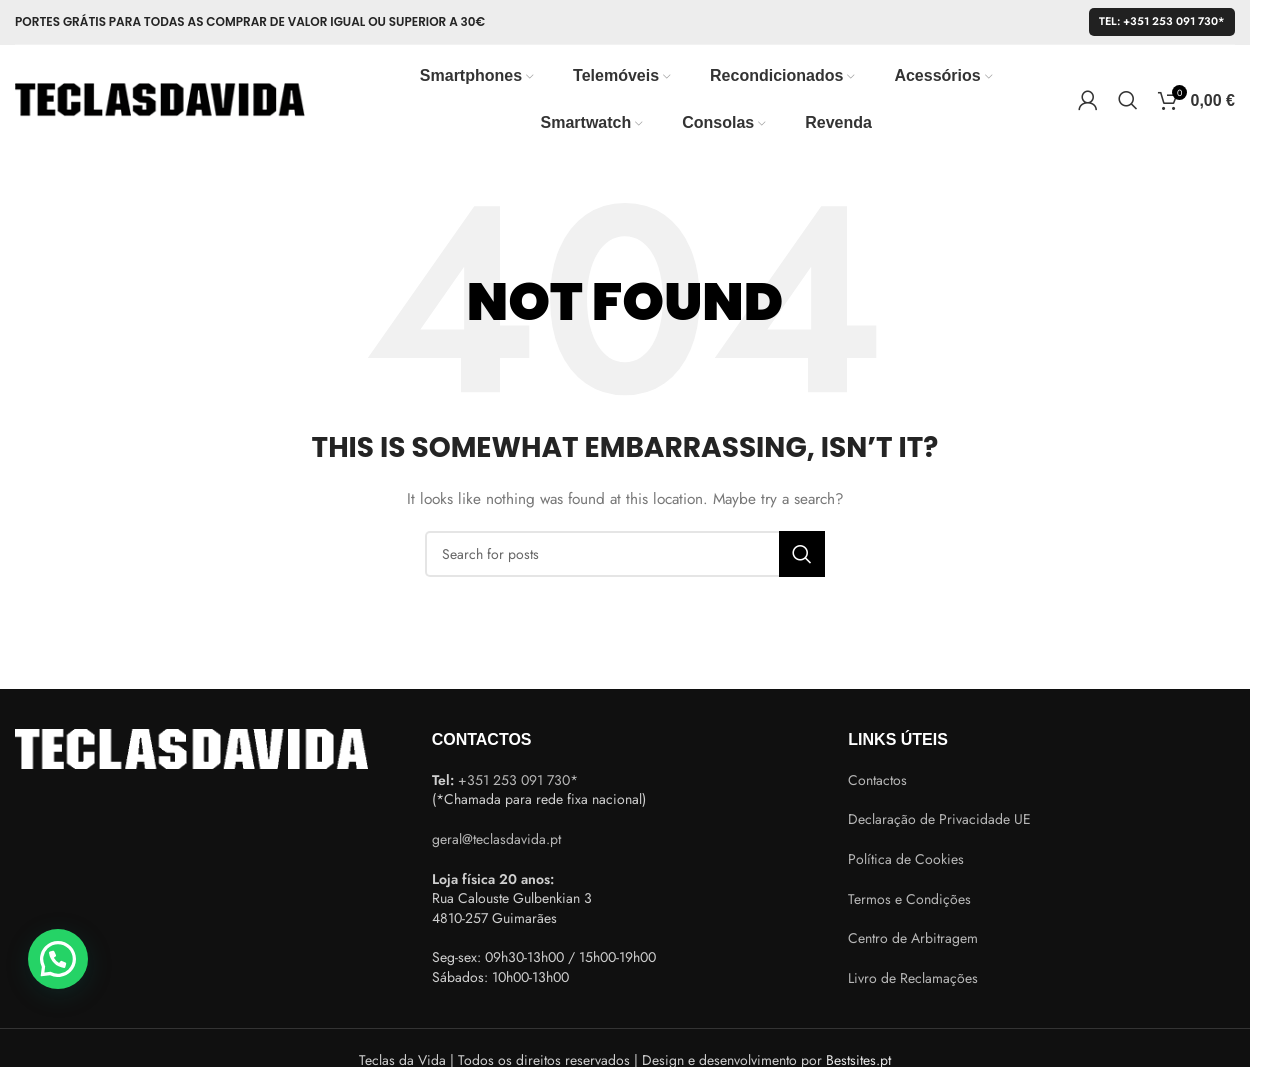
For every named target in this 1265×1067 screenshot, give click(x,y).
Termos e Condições (909, 899)
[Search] (1128, 100)
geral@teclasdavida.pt (496, 839)
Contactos (877, 780)
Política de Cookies (906, 859)
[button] (58, 959)
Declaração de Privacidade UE (939, 819)
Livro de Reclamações (913, 978)
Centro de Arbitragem (913, 938)
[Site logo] (160, 98)
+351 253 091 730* (518, 780)
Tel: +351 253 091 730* (1162, 21)
